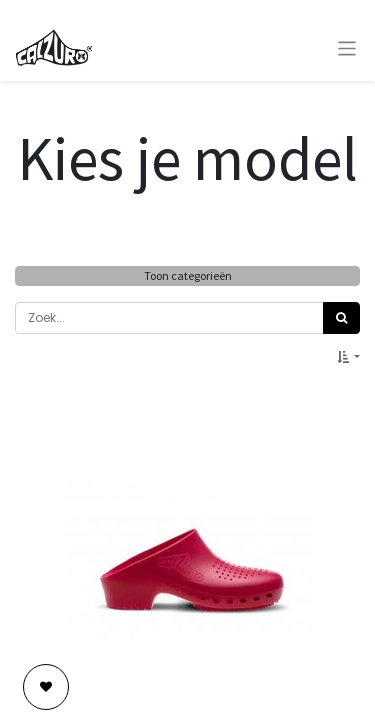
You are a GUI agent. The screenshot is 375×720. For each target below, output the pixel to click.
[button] (348, 357)
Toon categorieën (188, 275)
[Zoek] (341, 318)
